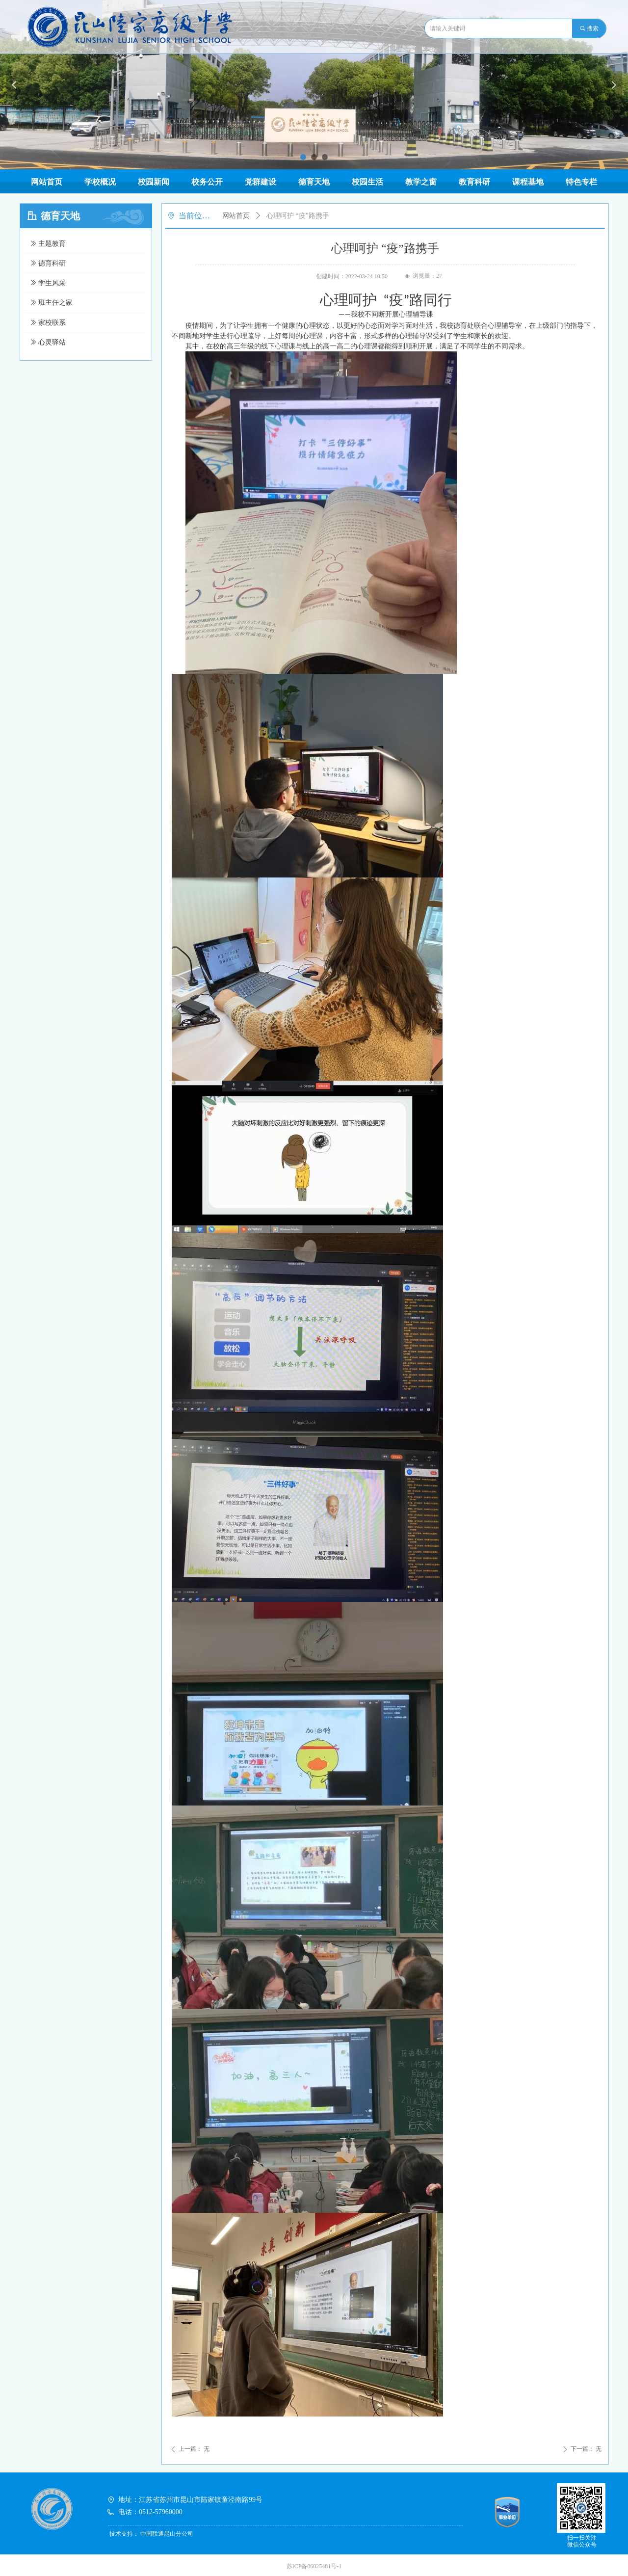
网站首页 (236, 215)
